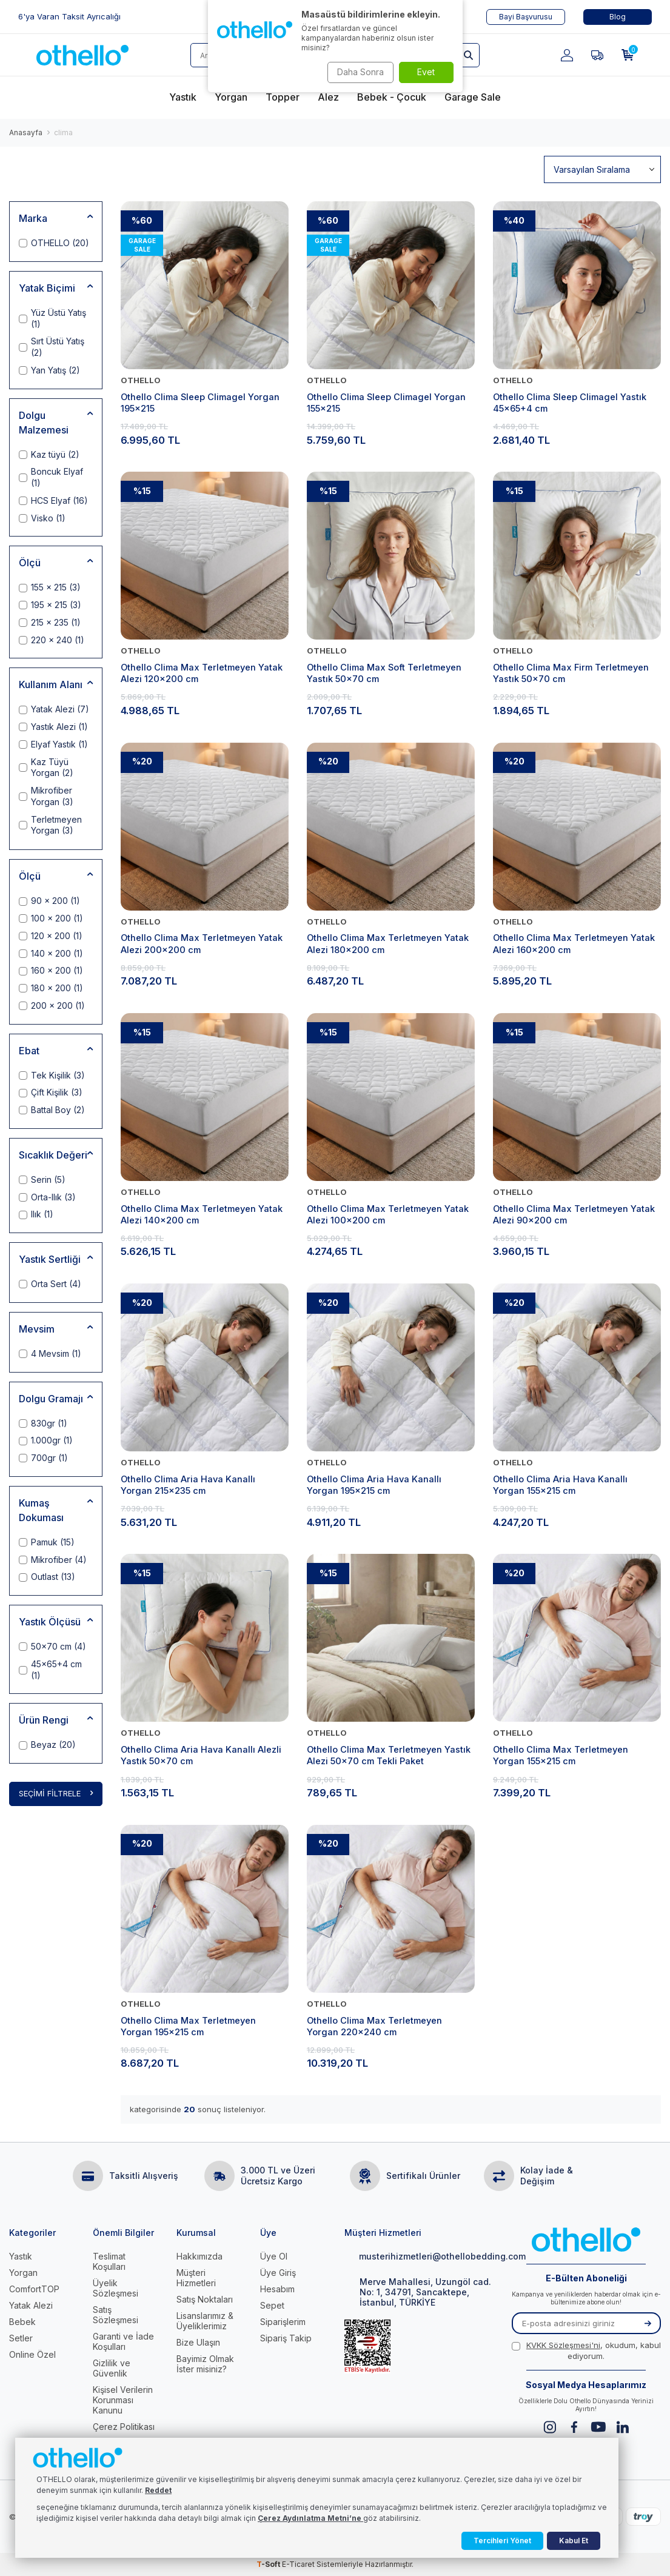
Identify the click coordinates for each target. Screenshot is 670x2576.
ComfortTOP (34, 2289)
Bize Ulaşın (198, 2342)
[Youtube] (598, 2427)
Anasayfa (25, 132)
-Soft (269, 2564)
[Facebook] (573, 2427)
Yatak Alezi (31, 2305)
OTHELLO (141, 380)
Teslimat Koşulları (109, 2261)
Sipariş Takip (286, 2338)
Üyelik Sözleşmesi (115, 2288)
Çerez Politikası (124, 2426)
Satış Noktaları (204, 2299)
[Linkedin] (622, 2427)
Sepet (272, 2305)
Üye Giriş (278, 2272)
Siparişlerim (283, 2322)
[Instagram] (549, 2427)
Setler (21, 2338)
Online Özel (32, 2354)
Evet (426, 72)
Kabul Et (573, 2540)
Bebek (22, 2322)
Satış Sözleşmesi (115, 2314)
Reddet (158, 2490)
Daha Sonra (356, 72)
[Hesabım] (567, 55)
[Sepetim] (627, 55)
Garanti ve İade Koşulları (123, 2341)
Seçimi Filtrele (56, 1793)
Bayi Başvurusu (525, 16)
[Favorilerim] (597, 55)
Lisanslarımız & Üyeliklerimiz (204, 2320)
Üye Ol (273, 2256)
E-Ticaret (298, 2564)
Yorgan (23, 2272)
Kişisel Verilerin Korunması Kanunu (123, 2399)
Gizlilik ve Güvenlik (111, 2368)
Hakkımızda (199, 2256)
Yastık (20, 2256)
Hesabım (277, 2289)
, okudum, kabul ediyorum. (586, 2350)
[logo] (82, 55)
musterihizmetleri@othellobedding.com (419, 2256)
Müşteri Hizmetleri (196, 2277)
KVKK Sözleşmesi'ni (563, 2345)
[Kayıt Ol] (647, 2323)
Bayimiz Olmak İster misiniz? (205, 2364)
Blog (617, 16)
